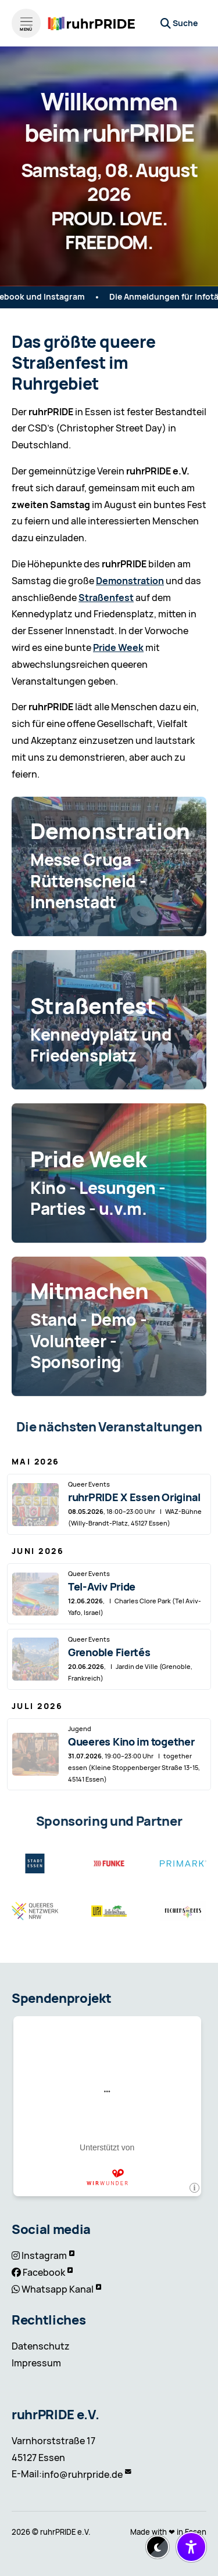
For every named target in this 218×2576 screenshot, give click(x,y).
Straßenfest (106, 598)
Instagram (44, 2256)
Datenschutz (41, 2346)
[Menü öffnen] (26, 23)
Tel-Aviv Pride (101, 1586)
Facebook (44, 2272)
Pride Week (118, 648)
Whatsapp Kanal (58, 2289)
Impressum (36, 2363)
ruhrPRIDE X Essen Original (134, 1497)
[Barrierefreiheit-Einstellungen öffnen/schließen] (191, 2547)
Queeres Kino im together (131, 1741)
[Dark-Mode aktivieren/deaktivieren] (157, 2547)
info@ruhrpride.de (82, 2475)
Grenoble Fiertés (109, 1652)
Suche (185, 23)
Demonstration (130, 581)
